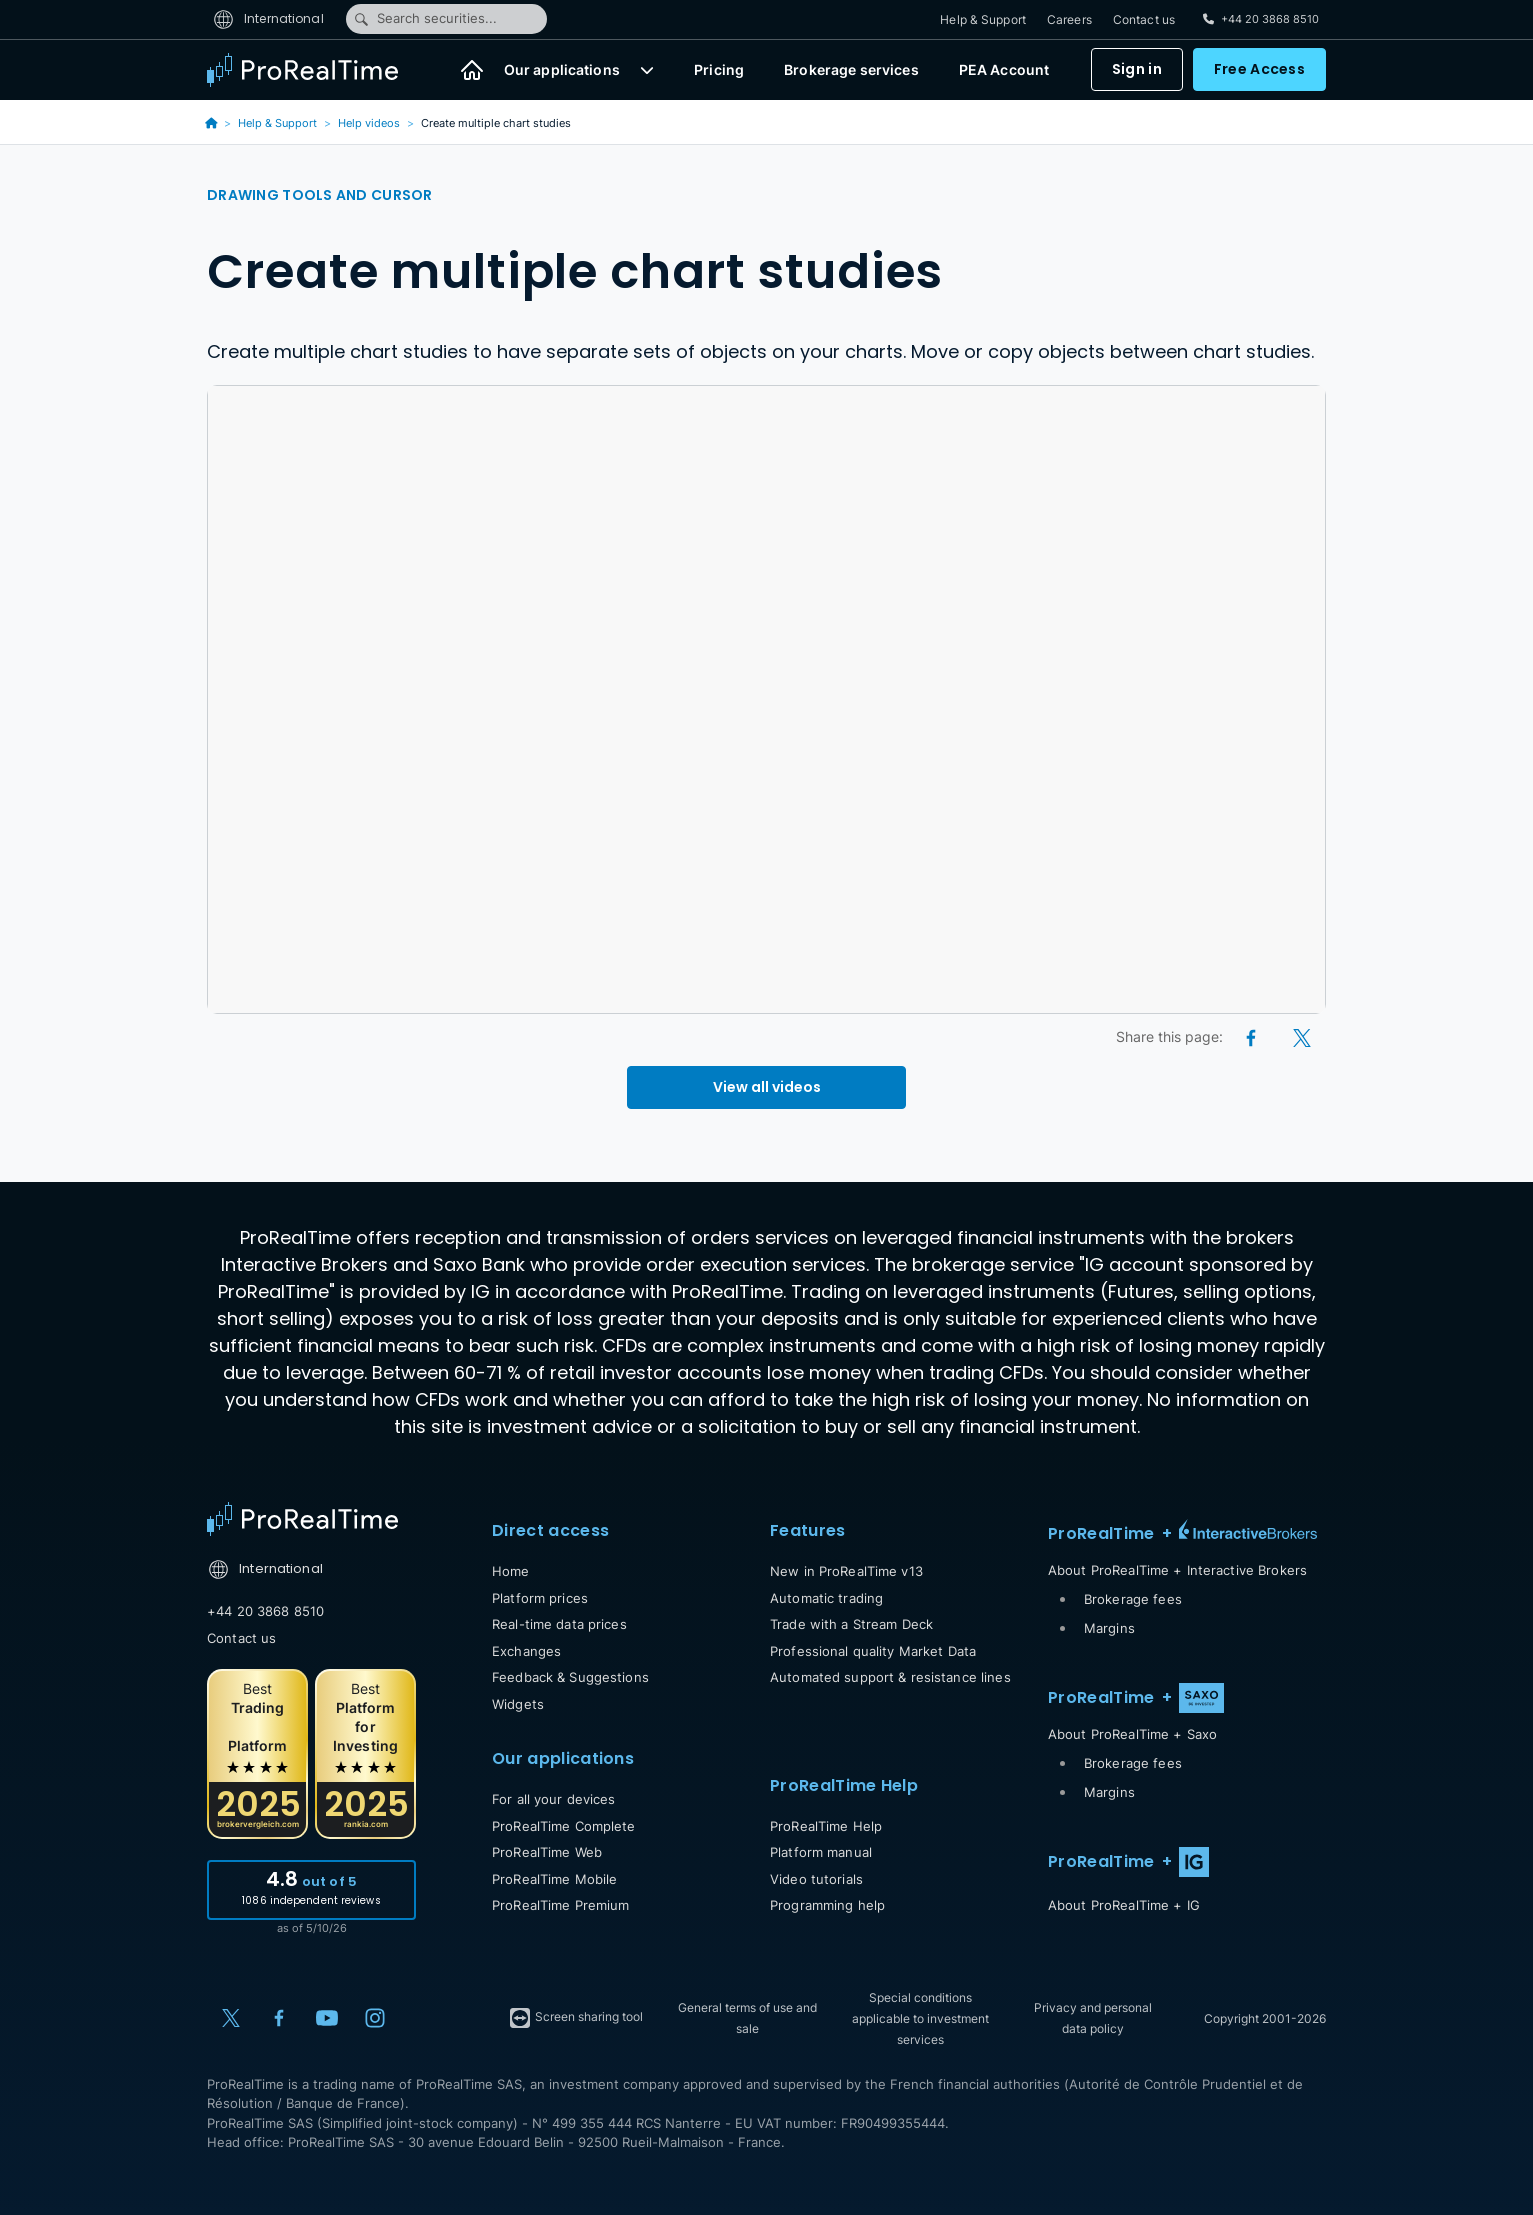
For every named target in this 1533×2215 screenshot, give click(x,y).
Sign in (1137, 70)
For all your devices (554, 1799)
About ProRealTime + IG (1124, 1905)
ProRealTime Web (547, 1852)
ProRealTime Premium (560, 1905)
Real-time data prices (559, 1624)
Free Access (1259, 70)
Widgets (518, 1704)
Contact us (1144, 19)
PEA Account (1004, 70)
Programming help (827, 1905)
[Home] (472, 70)
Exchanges (526, 1651)
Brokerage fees (1133, 1599)
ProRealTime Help (826, 1826)
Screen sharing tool (575, 2018)
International (268, 18)
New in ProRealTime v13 (846, 1571)
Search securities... (425, 19)
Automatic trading (826, 1598)
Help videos (369, 123)
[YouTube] (327, 2018)
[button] (647, 70)
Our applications (562, 70)
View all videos (767, 1087)
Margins (1109, 1628)
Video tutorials (816, 1879)
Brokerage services (851, 70)
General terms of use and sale (747, 2018)
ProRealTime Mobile (554, 1879)
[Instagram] (375, 2018)
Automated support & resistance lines (890, 1677)
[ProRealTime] (315, 70)
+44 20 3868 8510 (265, 1611)
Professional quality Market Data (873, 1651)
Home (511, 1571)
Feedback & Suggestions (570, 1677)
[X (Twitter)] (1302, 1036)
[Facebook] (1252, 1036)
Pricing (719, 70)
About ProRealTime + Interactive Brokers (1177, 1570)
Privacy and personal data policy (1093, 2018)
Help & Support (983, 19)
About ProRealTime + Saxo (1132, 1734)
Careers (1069, 19)
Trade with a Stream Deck (851, 1624)
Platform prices (540, 1598)
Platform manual (821, 1852)
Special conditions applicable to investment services (920, 2018)
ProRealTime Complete (564, 1826)
